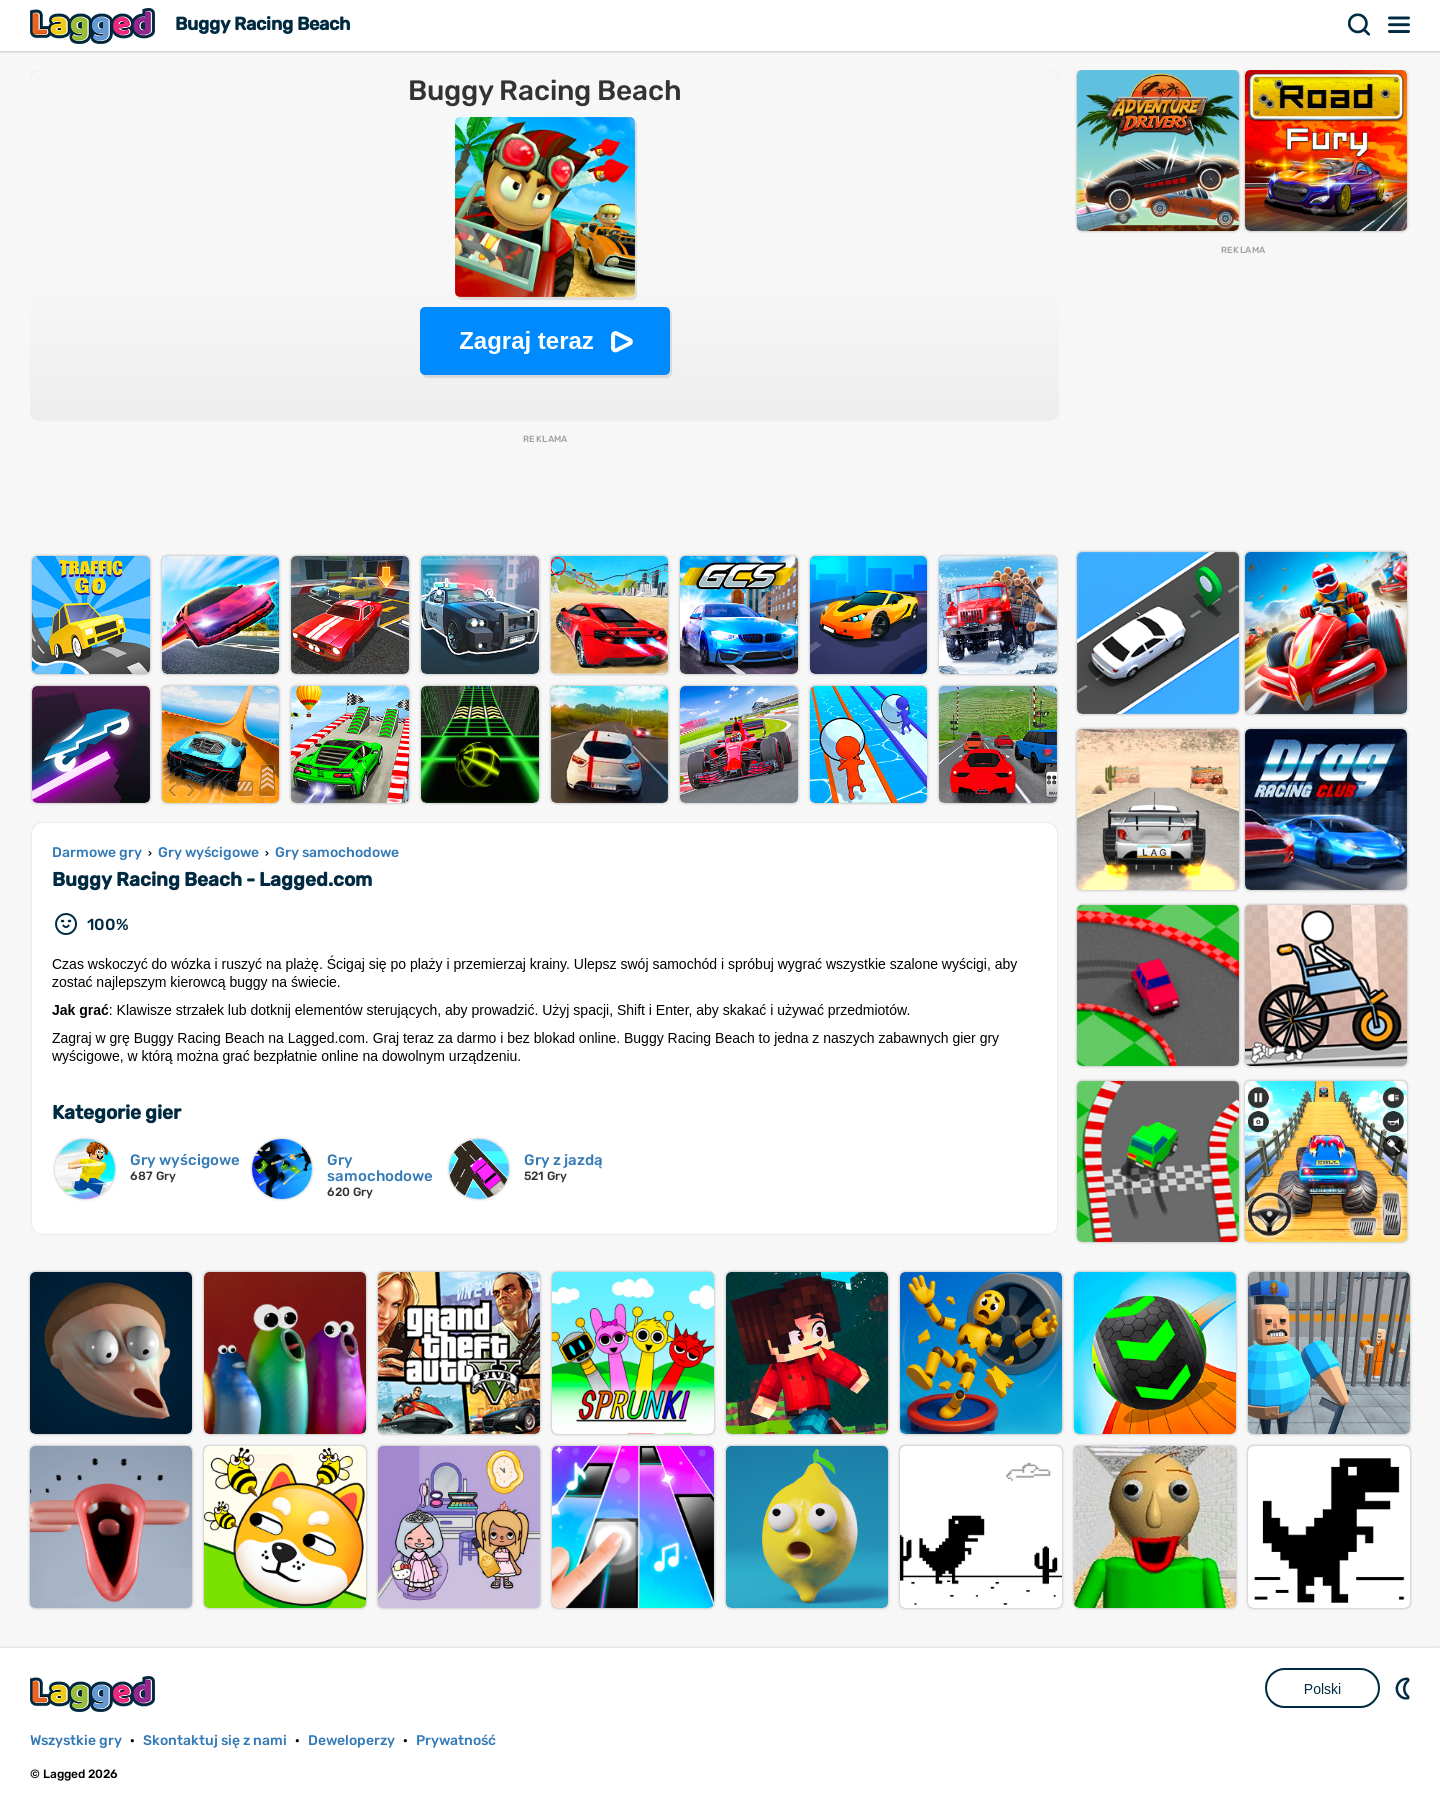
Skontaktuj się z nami (215, 1740)
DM (1405, 1688)
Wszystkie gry (76, 1740)
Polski (1322, 1689)
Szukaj (1360, 25)
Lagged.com (95, 1693)
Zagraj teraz (526, 340)
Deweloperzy (351, 1740)
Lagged (95, 25)
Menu (1400, 25)
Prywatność (456, 1740)
